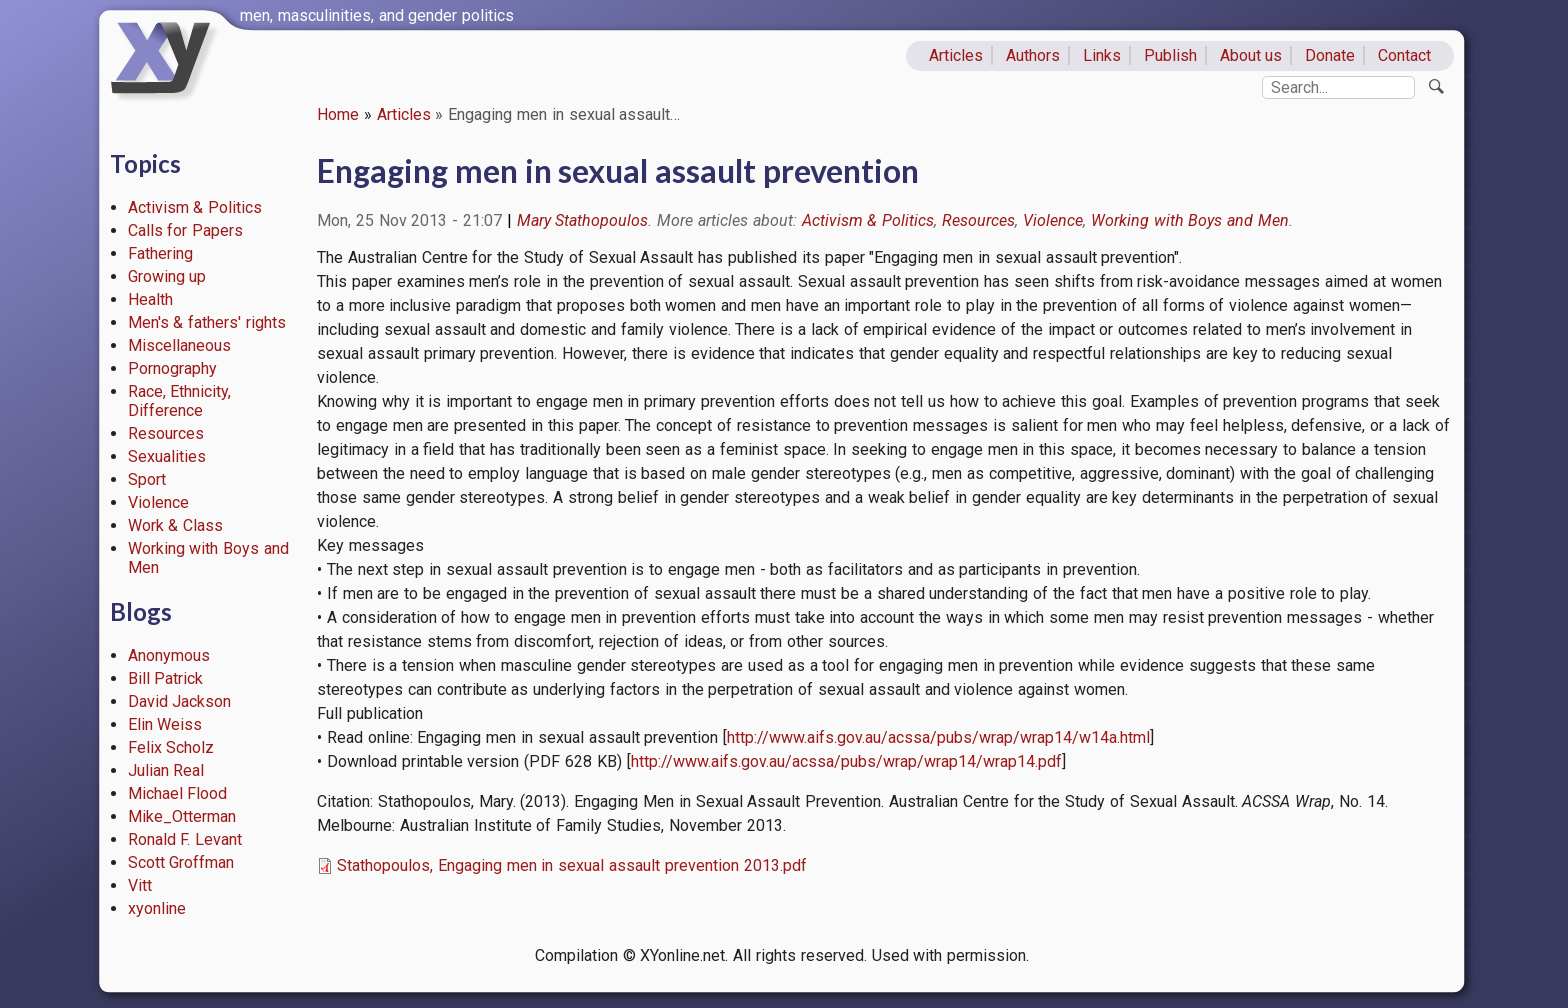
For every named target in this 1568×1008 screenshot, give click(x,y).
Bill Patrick (166, 678)
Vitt (140, 885)
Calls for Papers (186, 230)
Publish (1170, 55)
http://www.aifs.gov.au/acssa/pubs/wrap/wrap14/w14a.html (938, 737)
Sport (147, 479)
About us (1251, 55)
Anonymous (169, 655)
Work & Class (176, 525)
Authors (1033, 55)
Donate (1330, 55)
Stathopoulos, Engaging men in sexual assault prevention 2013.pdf (572, 865)
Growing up (167, 276)
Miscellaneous (179, 345)
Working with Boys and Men (1190, 220)
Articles (956, 55)
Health (150, 299)
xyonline (157, 908)
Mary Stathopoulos (583, 220)
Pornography (172, 368)
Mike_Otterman (182, 816)
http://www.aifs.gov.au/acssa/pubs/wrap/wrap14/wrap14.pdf (846, 761)
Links (1102, 55)
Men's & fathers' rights (207, 322)
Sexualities (167, 456)
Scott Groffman (181, 862)
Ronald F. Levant (185, 839)
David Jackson (180, 701)
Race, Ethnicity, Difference (180, 401)
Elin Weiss (165, 724)
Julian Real (166, 770)
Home (338, 114)
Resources (166, 433)
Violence (158, 502)
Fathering (160, 253)
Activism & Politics (195, 207)
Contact (1404, 55)
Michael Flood (178, 793)
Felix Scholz (171, 747)
